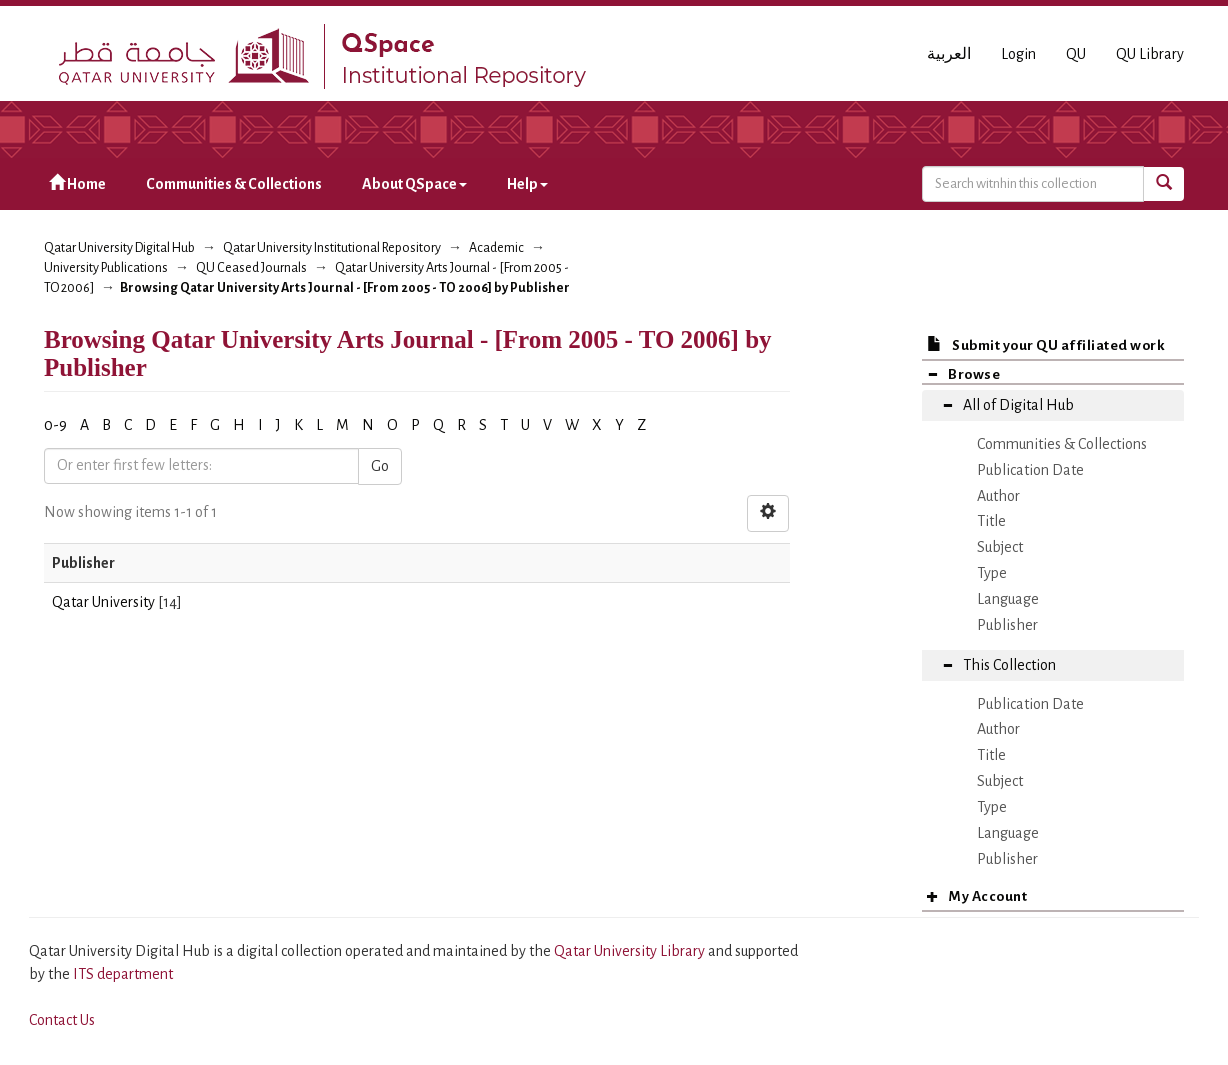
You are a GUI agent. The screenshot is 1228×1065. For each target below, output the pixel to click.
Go (380, 466)
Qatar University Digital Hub (119, 248)
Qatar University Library (631, 951)
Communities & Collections (234, 184)
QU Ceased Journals (251, 268)
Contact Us (62, 1020)
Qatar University (103, 602)
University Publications (106, 268)
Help (527, 184)
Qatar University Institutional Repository (332, 248)
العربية (949, 54)
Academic (496, 248)
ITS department (123, 974)
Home (77, 183)
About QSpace (414, 184)
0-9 (55, 425)
